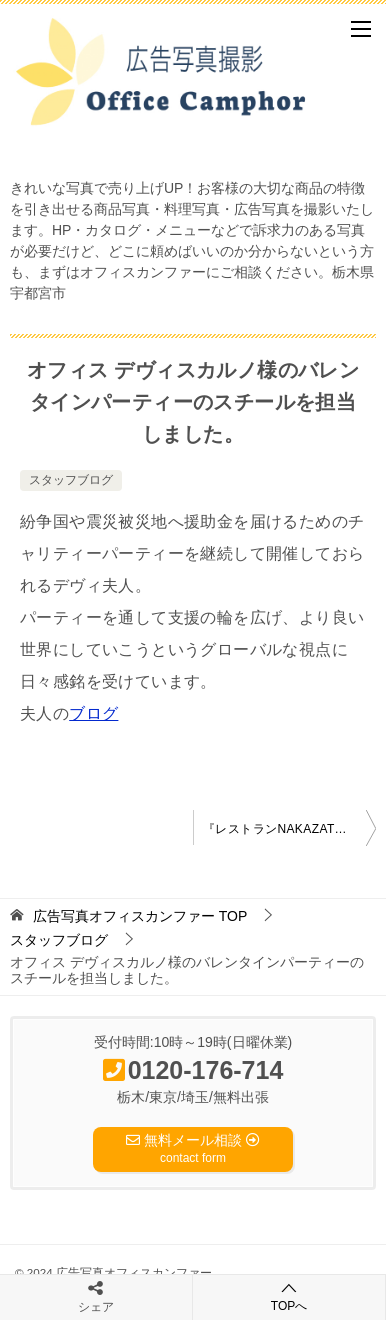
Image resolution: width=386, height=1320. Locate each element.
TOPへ (289, 1296)
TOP (140, 916)
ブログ (93, 713)
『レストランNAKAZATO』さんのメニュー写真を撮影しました (289, 829)
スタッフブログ (71, 480)
